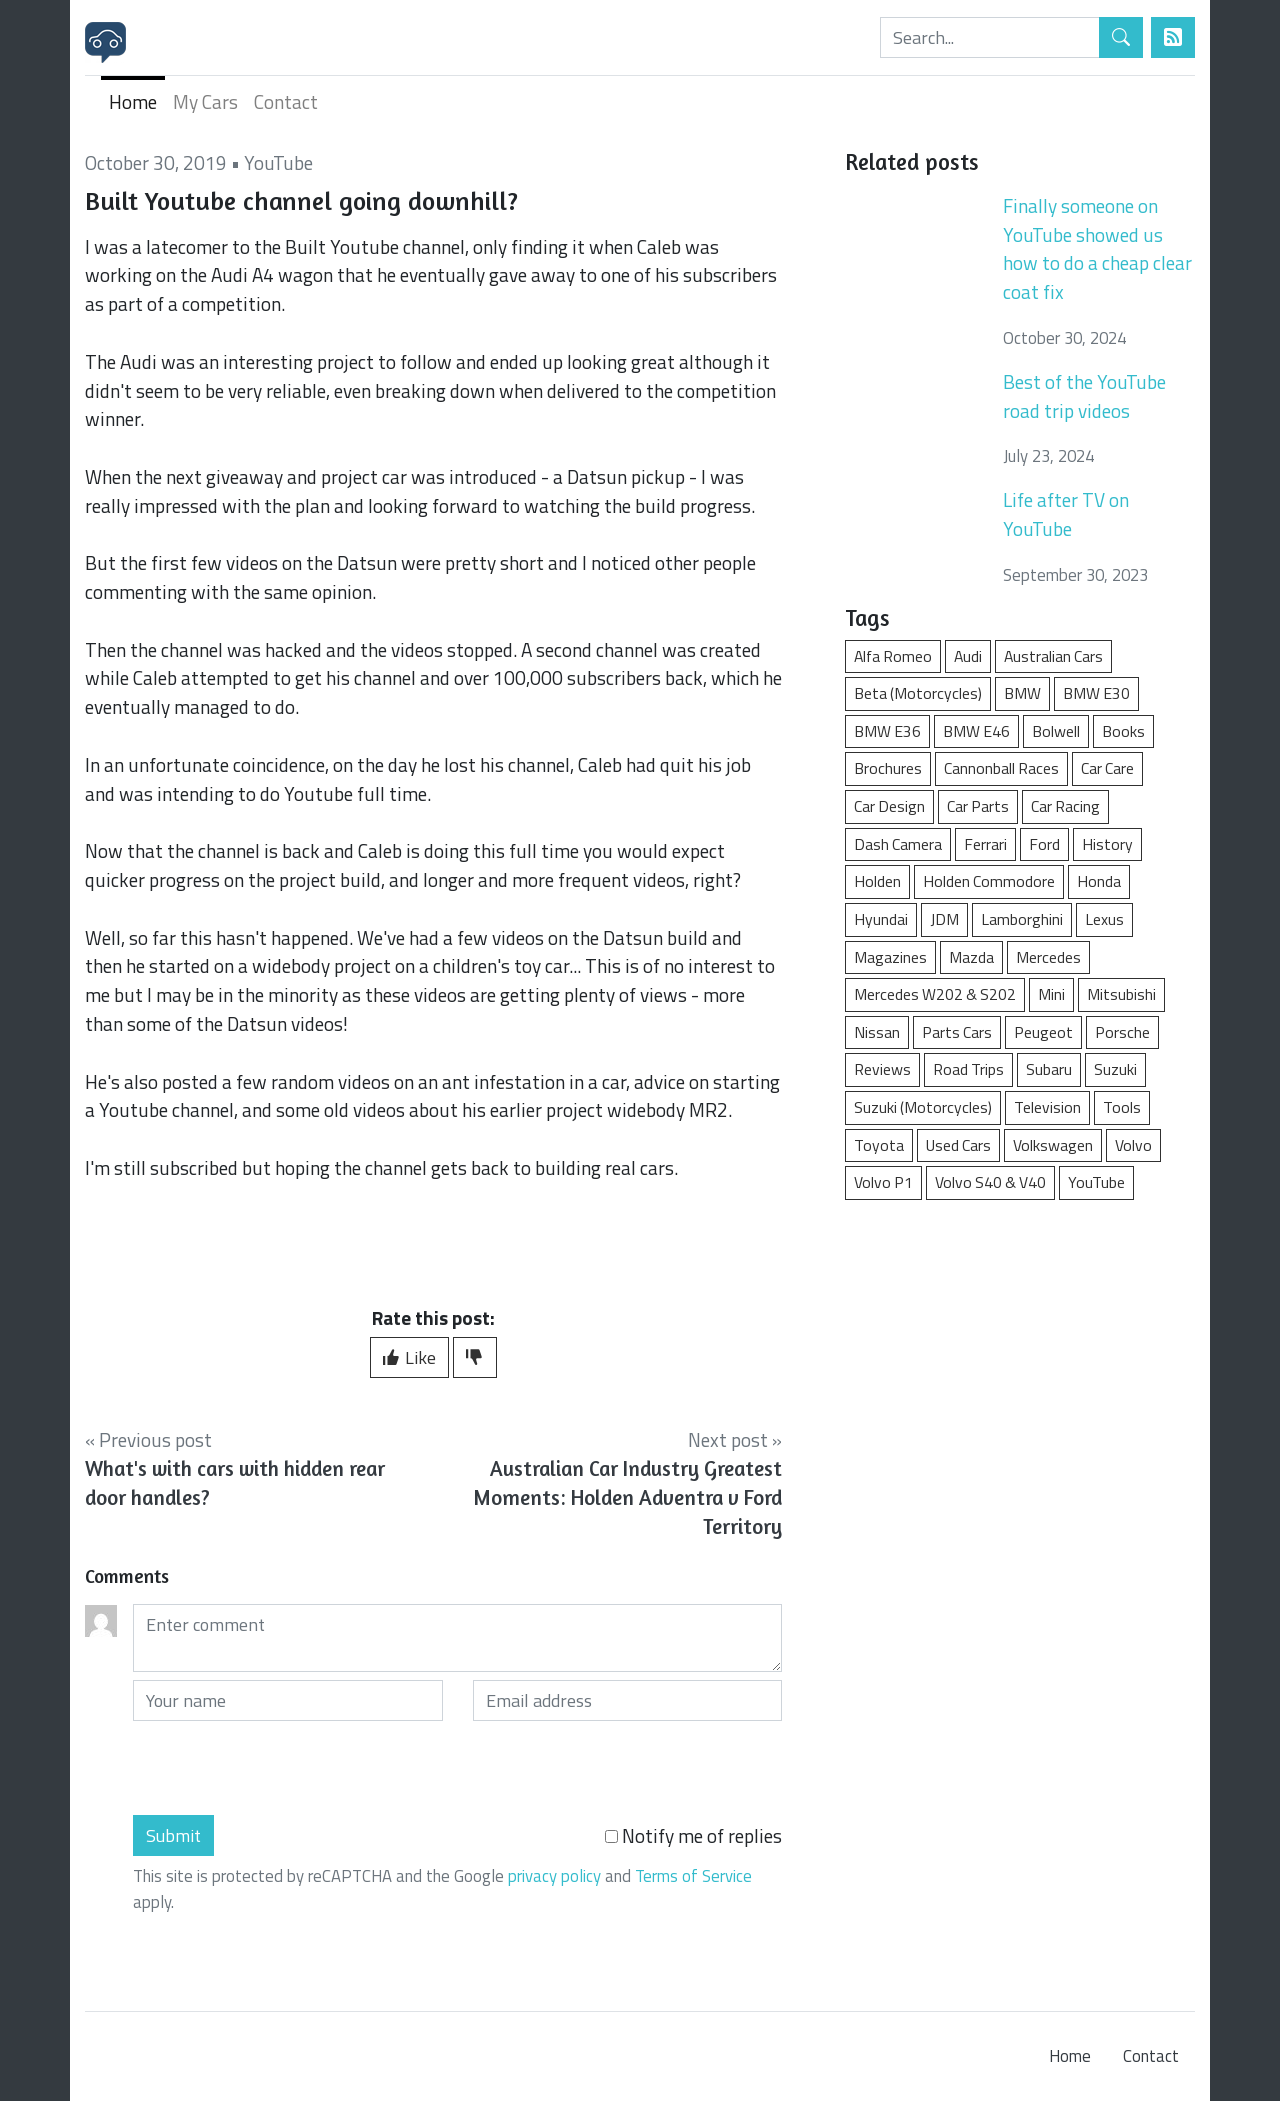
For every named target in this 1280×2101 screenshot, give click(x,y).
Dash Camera (898, 844)
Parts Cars (957, 1032)
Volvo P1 (883, 1182)
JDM (944, 919)
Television (1047, 1107)
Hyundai (881, 919)
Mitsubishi (1121, 994)
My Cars (205, 101)
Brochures (888, 768)
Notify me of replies (693, 1836)
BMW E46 (976, 731)
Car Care (1107, 768)
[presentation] (285, 1768)
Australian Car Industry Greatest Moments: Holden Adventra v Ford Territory (627, 1497)
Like (409, 1357)
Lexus (1104, 919)
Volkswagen (1053, 1145)
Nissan (877, 1032)
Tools (1122, 1107)
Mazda (971, 957)
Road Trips (968, 1069)
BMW (1022, 693)
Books (1123, 731)
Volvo (1133, 1145)
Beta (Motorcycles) (918, 693)
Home (133, 101)
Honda (1099, 881)
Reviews (882, 1069)
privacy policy (554, 1876)
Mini (1051, 994)
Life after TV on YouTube (1066, 514)
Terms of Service (693, 1876)
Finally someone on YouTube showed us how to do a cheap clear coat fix (1097, 248)
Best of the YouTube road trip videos (1084, 396)
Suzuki (1115, 1069)
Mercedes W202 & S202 (935, 994)
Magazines (890, 957)
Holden (877, 881)
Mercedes (1048, 957)
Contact (286, 101)
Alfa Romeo (893, 656)
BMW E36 (887, 731)
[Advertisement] (1020, 1368)
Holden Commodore (989, 881)
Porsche (1122, 1032)
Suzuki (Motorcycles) (923, 1107)
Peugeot (1043, 1032)
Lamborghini (1022, 919)
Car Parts (978, 806)
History (1107, 844)
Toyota (879, 1145)
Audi (968, 656)
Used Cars (958, 1145)
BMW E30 (1096, 693)
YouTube (278, 162)
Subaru (1049, 1069)
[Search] (990, 37)
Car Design (889, 806)
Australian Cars (1053, 656)
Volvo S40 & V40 (990, 1182)
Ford (1044, 844)
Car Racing (1065, 806)
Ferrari (985, 844)
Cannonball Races (1001, 768)
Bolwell (1056, 731)
